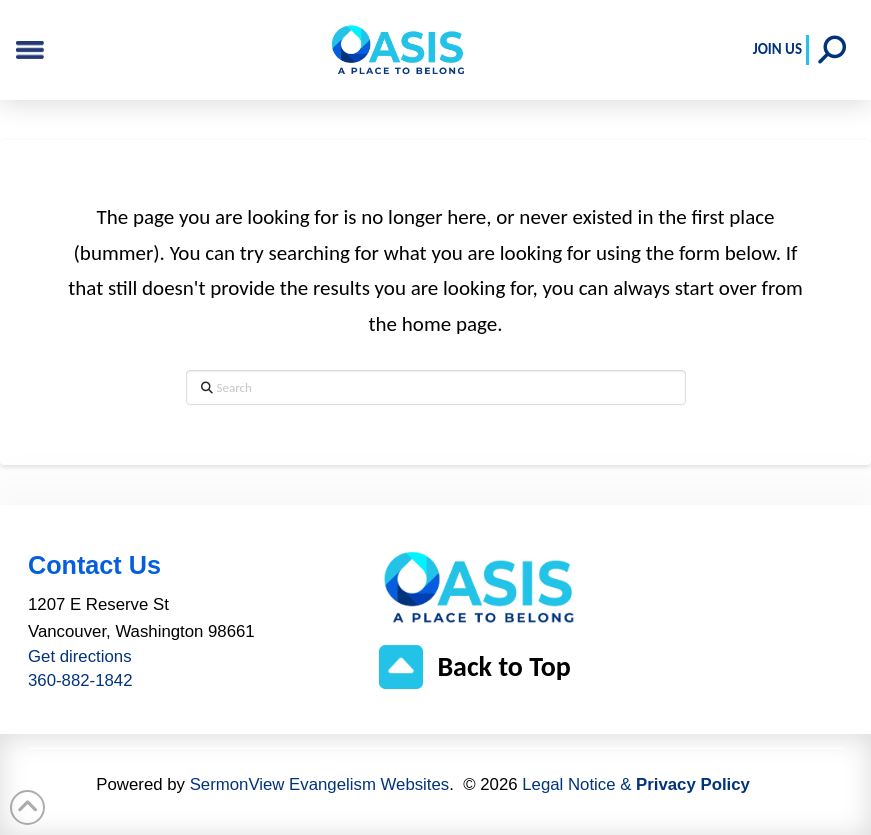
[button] (832, 50)
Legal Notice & (636, 784)
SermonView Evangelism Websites (320, 784)
